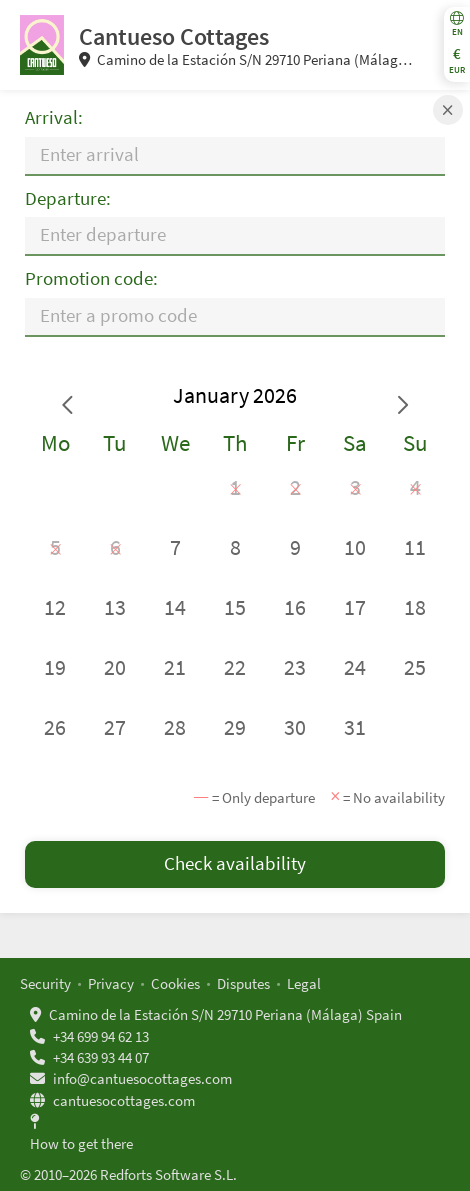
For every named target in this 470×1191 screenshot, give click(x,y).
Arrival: (54, 117)
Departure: (68, 198)
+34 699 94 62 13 (101, 1036)
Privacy (111, 983)
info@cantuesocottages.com (142, 1078)
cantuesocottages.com (124, 1100)
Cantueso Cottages (174, 36)
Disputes (243, 983)
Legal (304, 983)
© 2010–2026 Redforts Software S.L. (128, 1174)
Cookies (175, 983)
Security (45, 983)
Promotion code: (91, 278)
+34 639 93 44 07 (101, 1057)
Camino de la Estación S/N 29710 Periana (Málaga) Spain (225, 1014)
